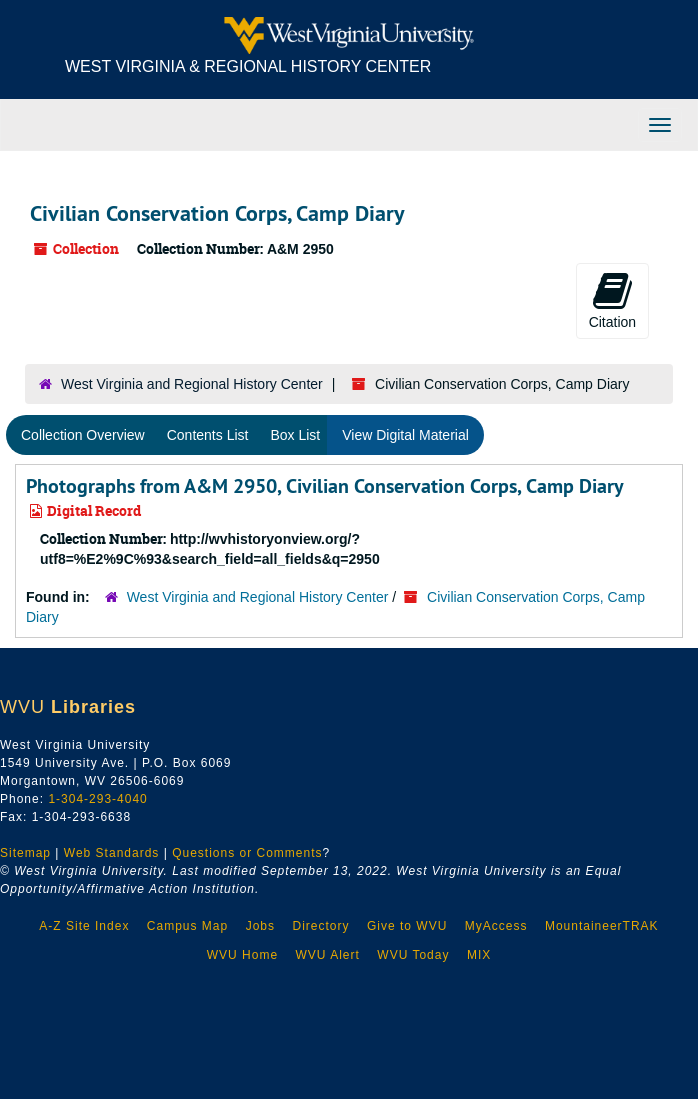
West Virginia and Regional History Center (192, 384)
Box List (295, 435)
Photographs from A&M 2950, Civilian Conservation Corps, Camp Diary (325, 486)
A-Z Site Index (84, 926)
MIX (479, 955)
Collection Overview (83, 435)
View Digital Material (405, 435)
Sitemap (25, 853)
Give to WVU (407, 926)
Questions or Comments (247, 853)
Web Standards (112, 853)
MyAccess (496, 926)
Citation (612, 300)
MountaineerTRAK (602, 926)
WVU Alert (328, 955)
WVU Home (242, 955)
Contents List (208, 435)
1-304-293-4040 (97, 799)
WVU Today (413, 955)
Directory (320, 926)
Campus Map (187, 926)
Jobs (260, 926)
